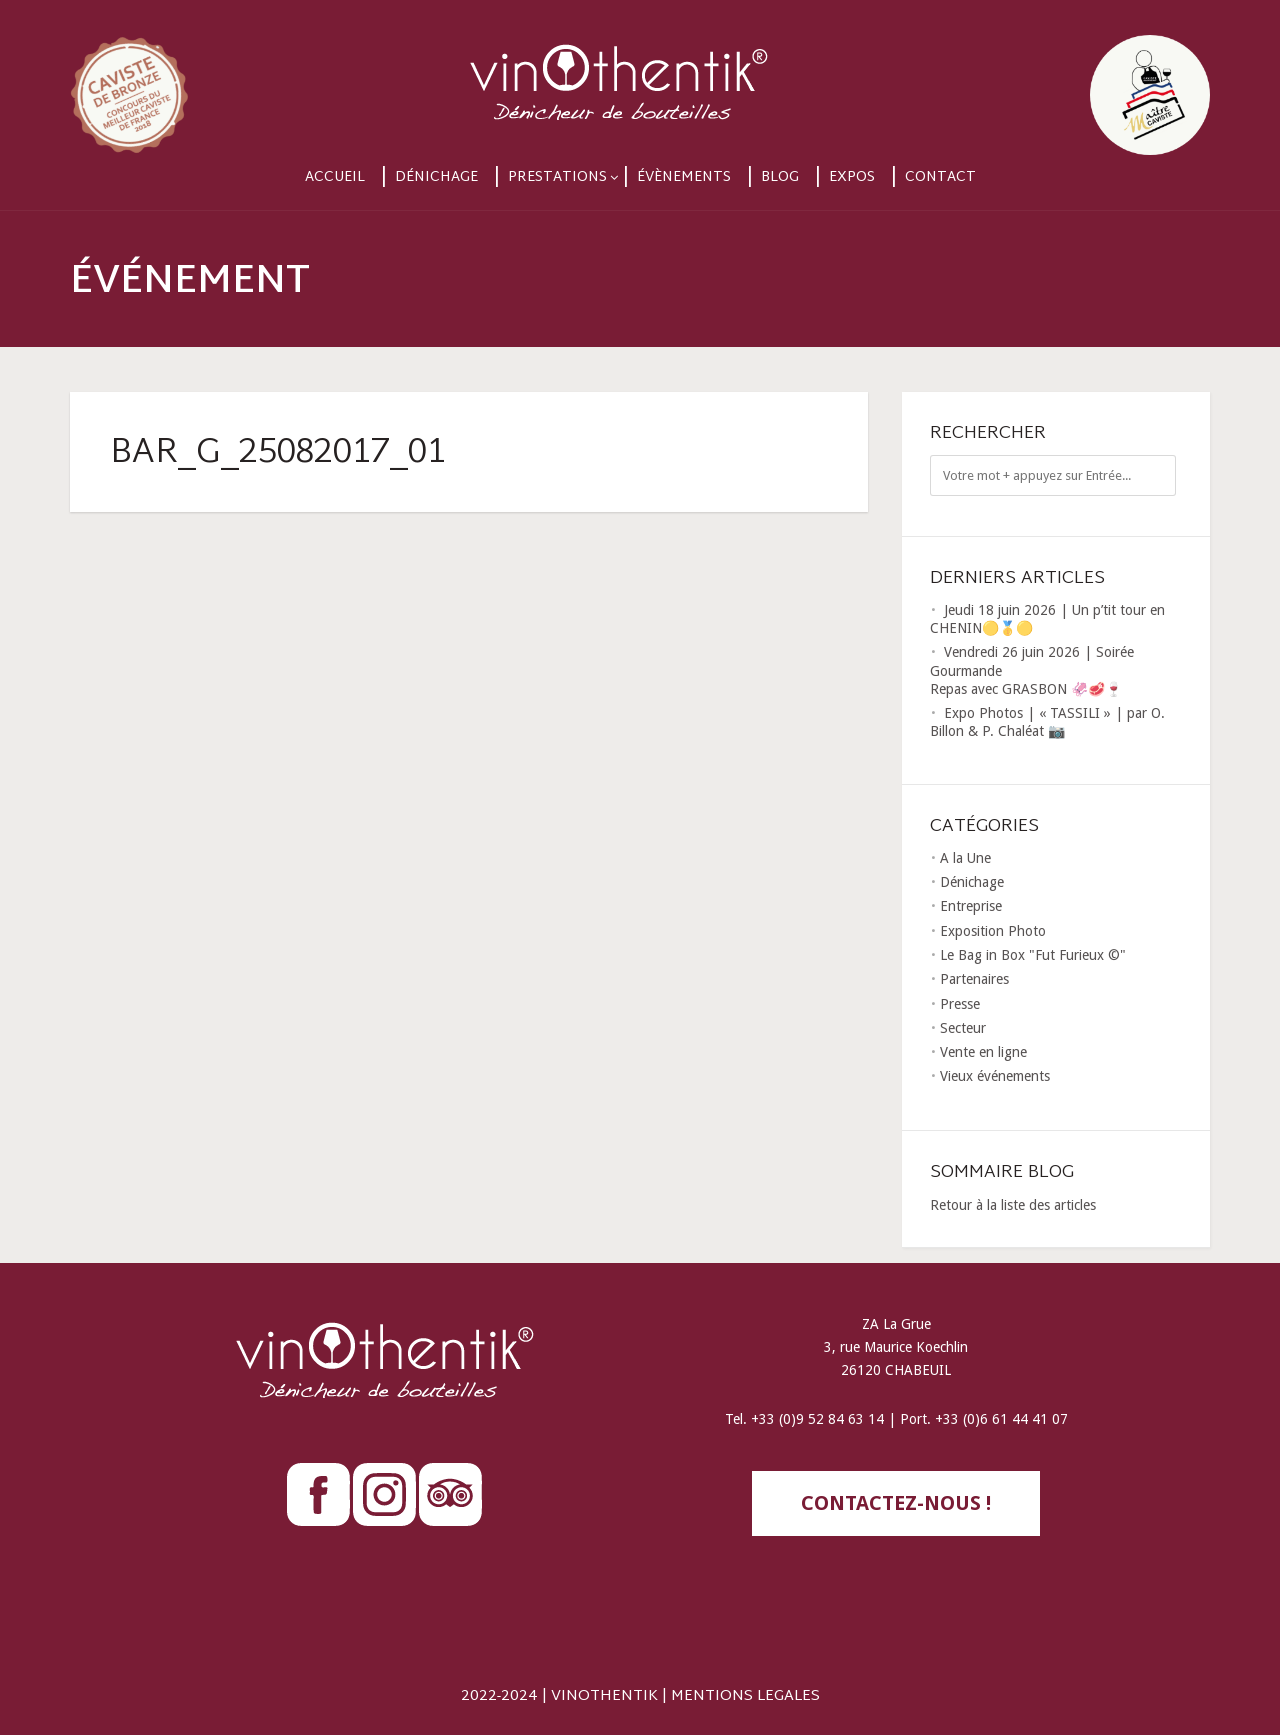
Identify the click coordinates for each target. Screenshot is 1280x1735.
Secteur (963, 1028)
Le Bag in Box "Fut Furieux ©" (1033, 955)
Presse (960, 1004)
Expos (852, 177)
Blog (780, 177)
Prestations (557, 177)
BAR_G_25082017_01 (278, 454)
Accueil (335, 177)
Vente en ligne (983, 1052)
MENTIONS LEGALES (745, 1696)
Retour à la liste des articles (1013, 1205)
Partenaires (974, 979)
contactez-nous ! (896, 1503)
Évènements (684, 177)
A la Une (965, 858)
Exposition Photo (993, 931)
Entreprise (971, 906)
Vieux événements (995, 1076)
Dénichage (436, 177)
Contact (940, 177)
